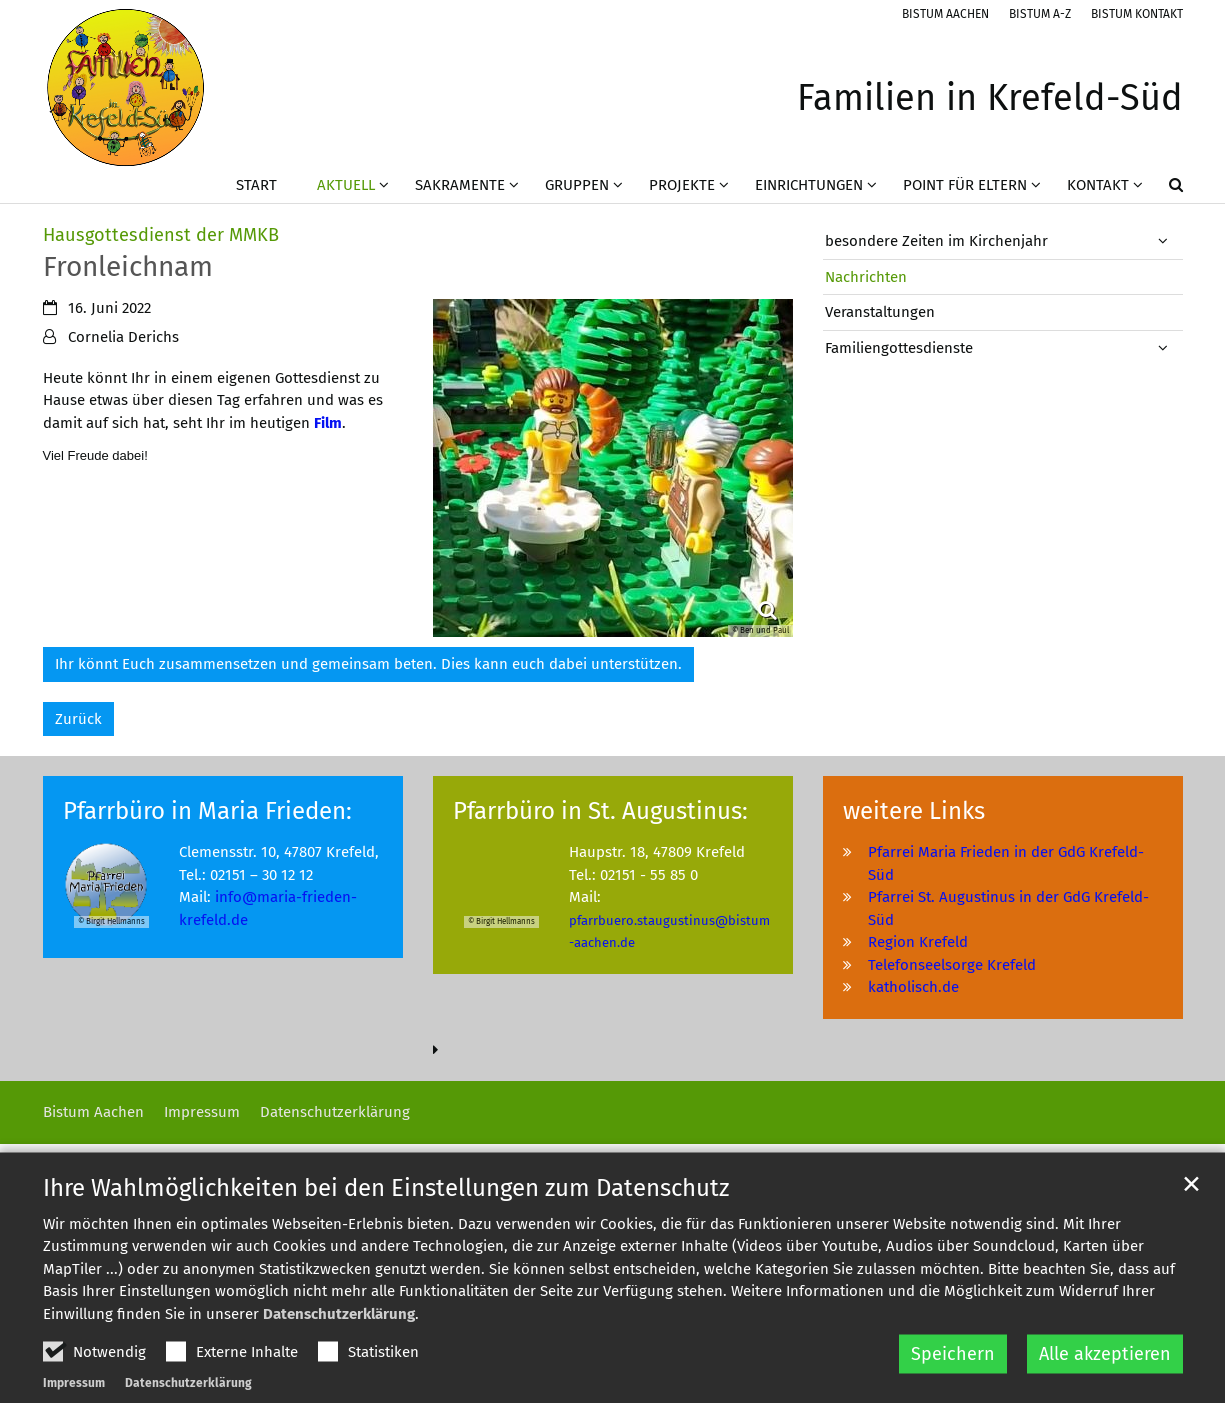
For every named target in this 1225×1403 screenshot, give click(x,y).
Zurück (78, 719)
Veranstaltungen (880, 312)
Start (256, 185)
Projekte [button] (682, 185)
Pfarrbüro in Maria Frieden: (207, 811)
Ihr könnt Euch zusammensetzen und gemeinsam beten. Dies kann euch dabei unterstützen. (368, 664)
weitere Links (914, 811)
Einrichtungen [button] (809, 185)
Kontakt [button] (1098, 185)
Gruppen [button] (577, 185)
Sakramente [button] (460, 185)
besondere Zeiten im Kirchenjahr (936, 241)
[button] (1163, 189)
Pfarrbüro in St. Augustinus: (600, 811)
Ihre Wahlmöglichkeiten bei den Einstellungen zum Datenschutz (386, 1235)
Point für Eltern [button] (965, 185)
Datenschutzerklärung (339, 1361)
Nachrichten (866, 277)
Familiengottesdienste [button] (899, 348)
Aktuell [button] (346, 185)
